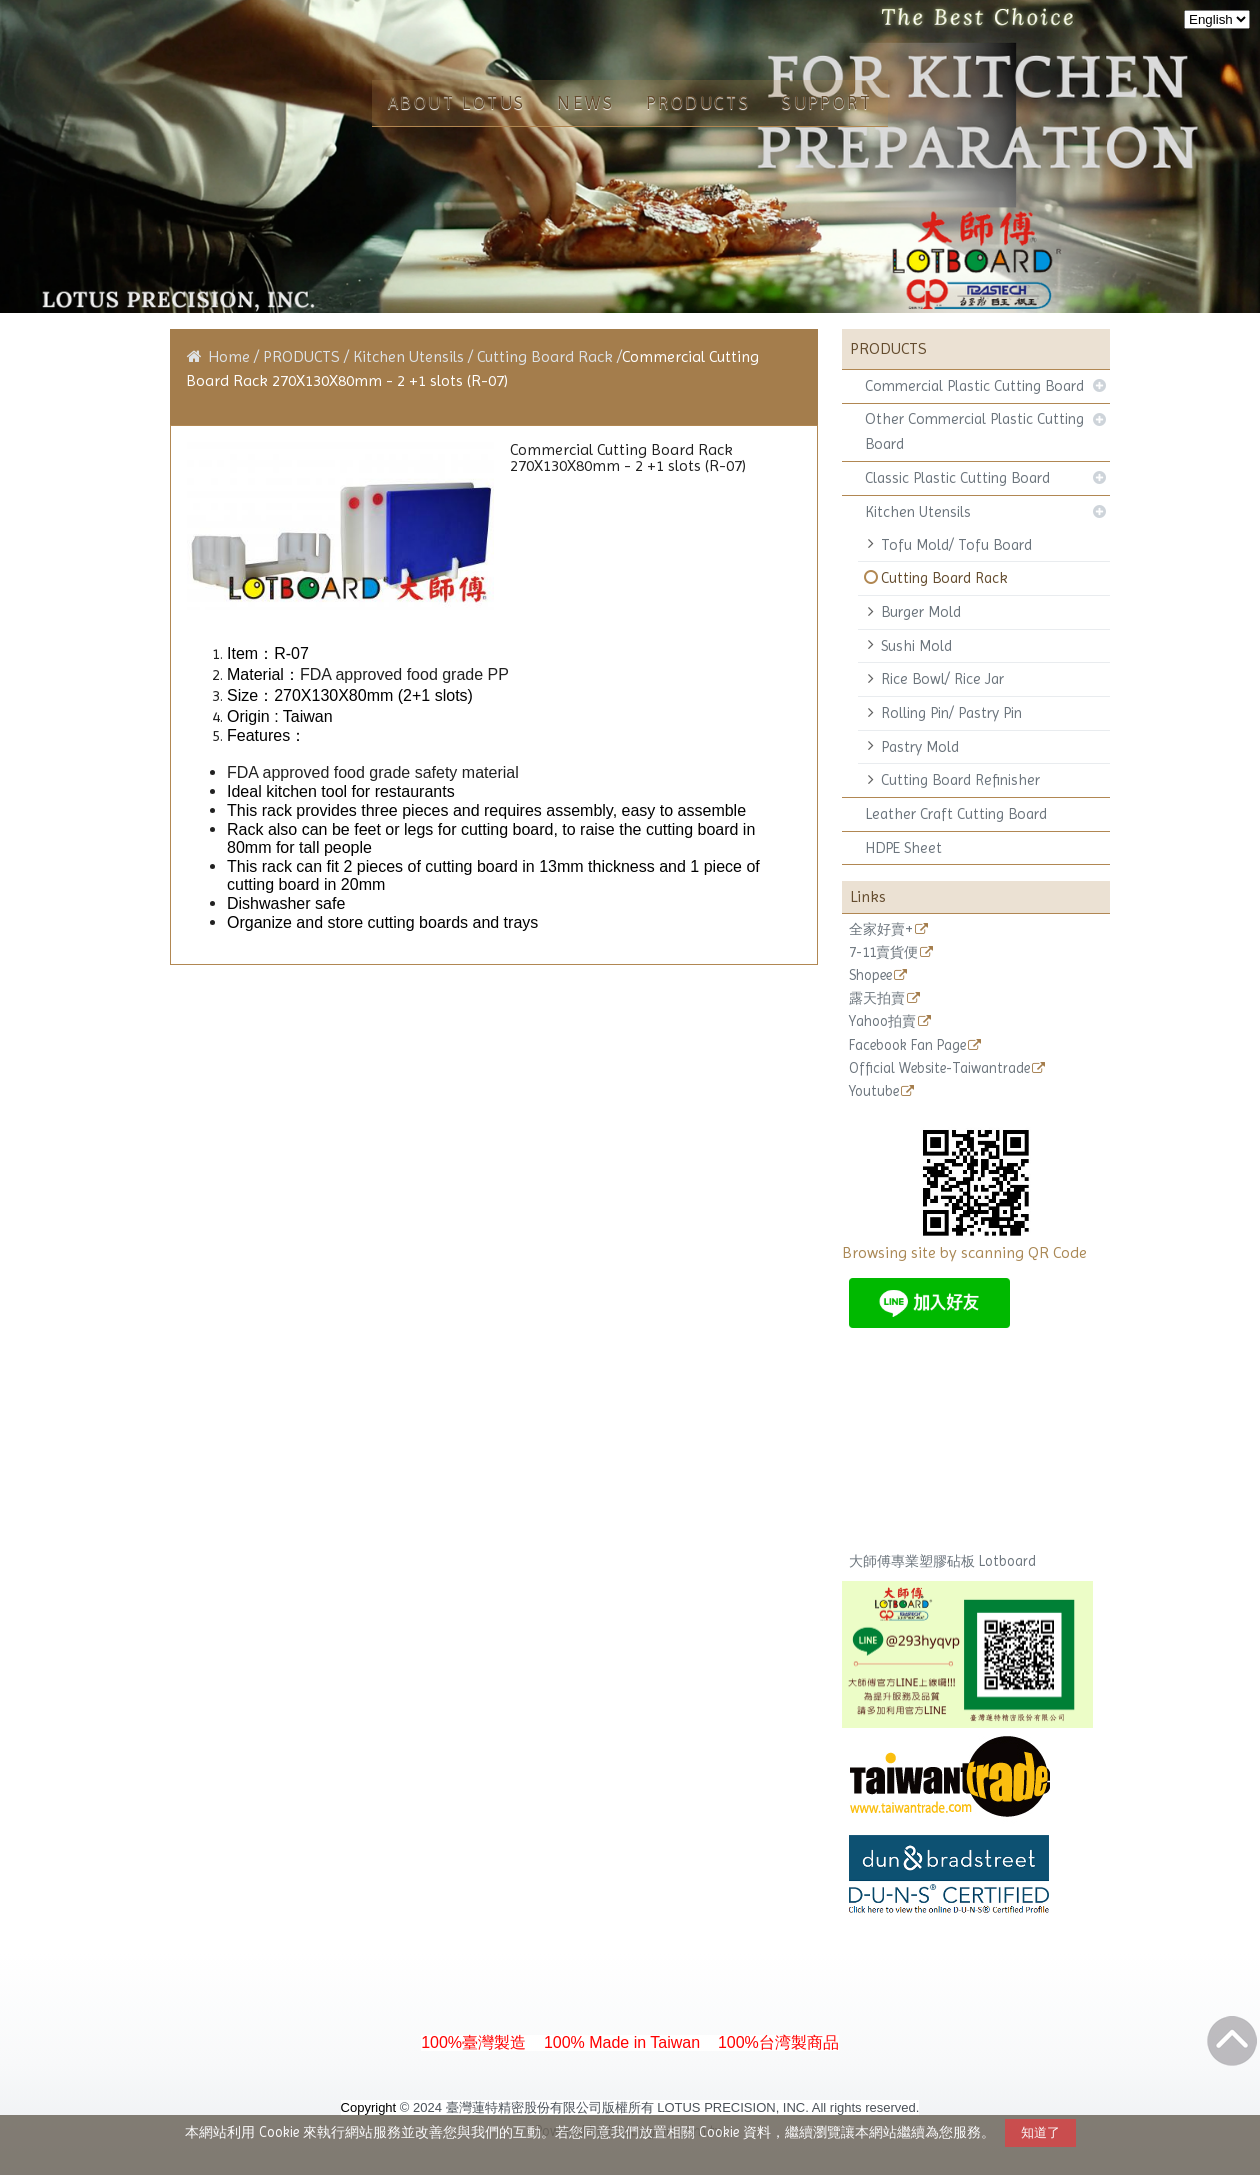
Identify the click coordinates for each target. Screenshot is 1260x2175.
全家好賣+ (881, 929)
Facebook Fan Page (907, 1045)
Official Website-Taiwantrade (939, 1068)
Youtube (874, 1091)
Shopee (870, 975)
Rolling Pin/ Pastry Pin (951, 713)
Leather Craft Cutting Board (956, 814)
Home (229, 356)
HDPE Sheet (903, 848)
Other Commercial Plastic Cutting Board (974, 431)
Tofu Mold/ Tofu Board (956, 545)
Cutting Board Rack (944, 578)
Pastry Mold (920, 747)
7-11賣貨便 (883, 952)
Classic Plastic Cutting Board (957, 478)
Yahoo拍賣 (882, 1021)
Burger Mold (921, 612)
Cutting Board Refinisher (960, 780)
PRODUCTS (303, 356)
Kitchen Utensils (918, 512)
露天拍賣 (877, 998)
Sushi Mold (916, 646)
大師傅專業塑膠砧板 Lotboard (942, 1561)
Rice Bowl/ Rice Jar (942, 679)
